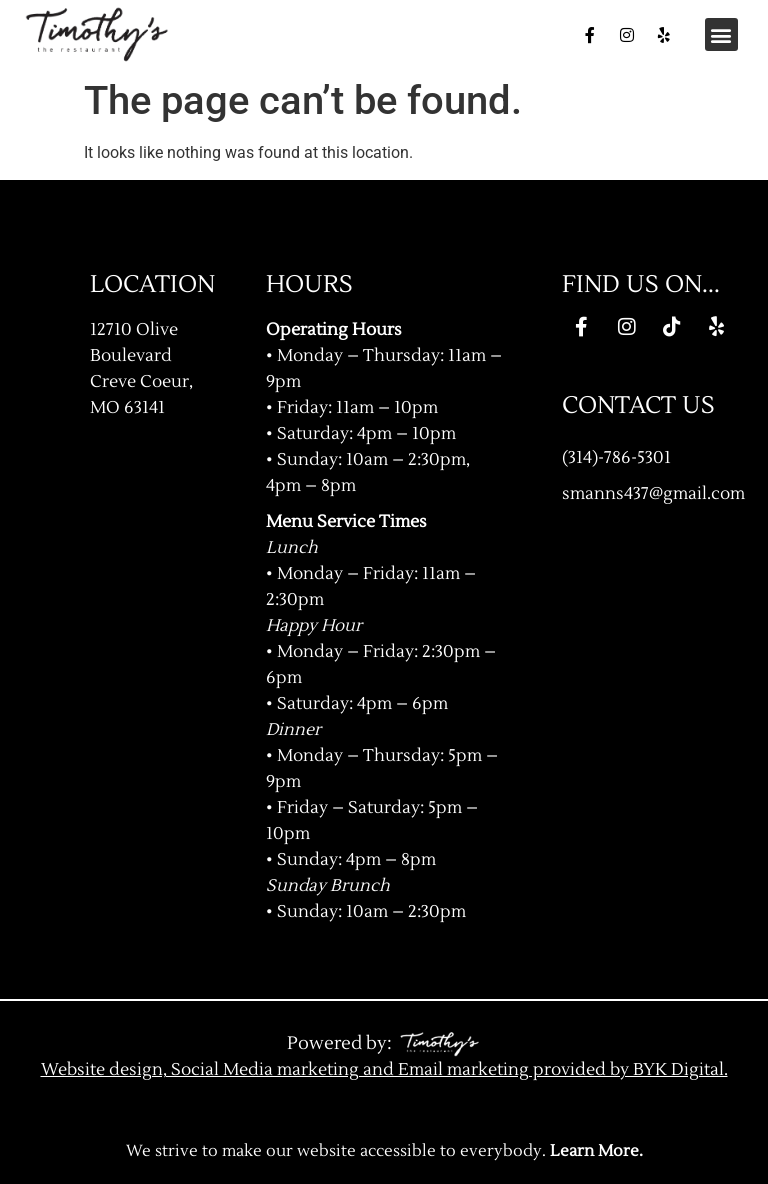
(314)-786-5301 (616, 457)
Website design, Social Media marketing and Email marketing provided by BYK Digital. (384, 1069)
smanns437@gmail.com (653, 493)
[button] (721, 34)
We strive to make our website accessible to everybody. (384, 1151)
